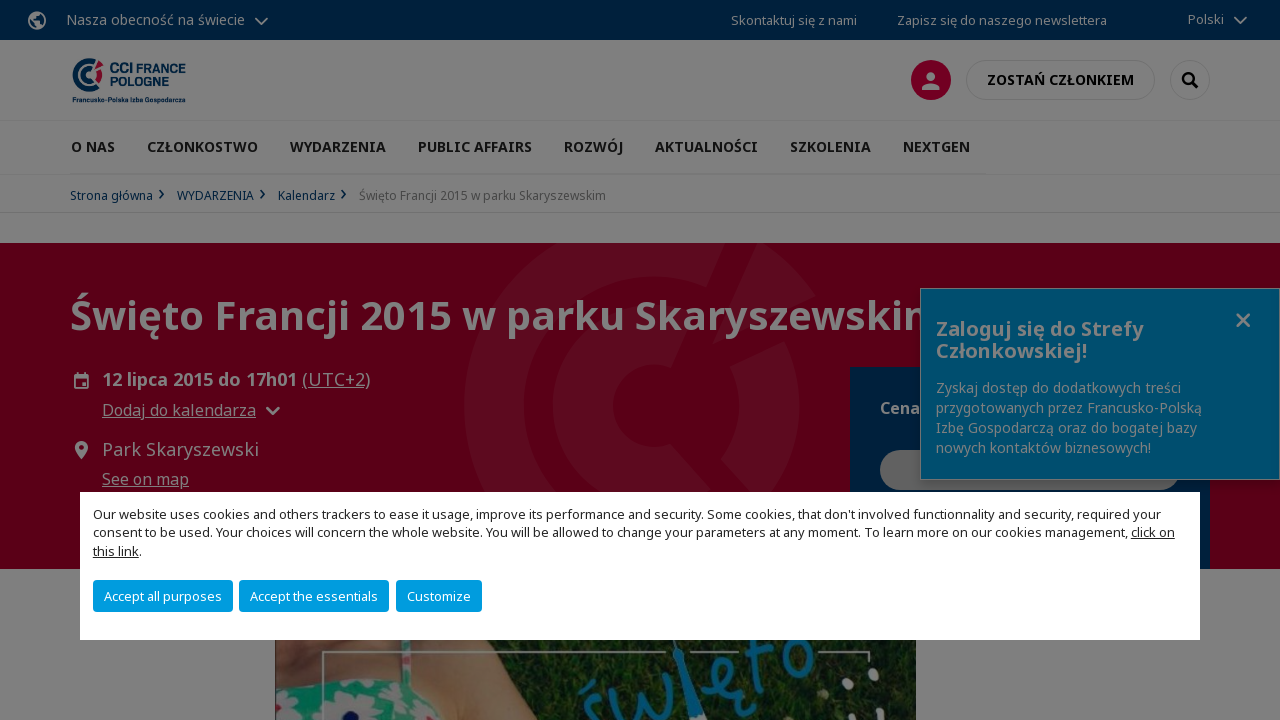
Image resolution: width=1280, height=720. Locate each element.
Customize (439, 596)
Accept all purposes (163, 596)
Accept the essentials (314, 596)
